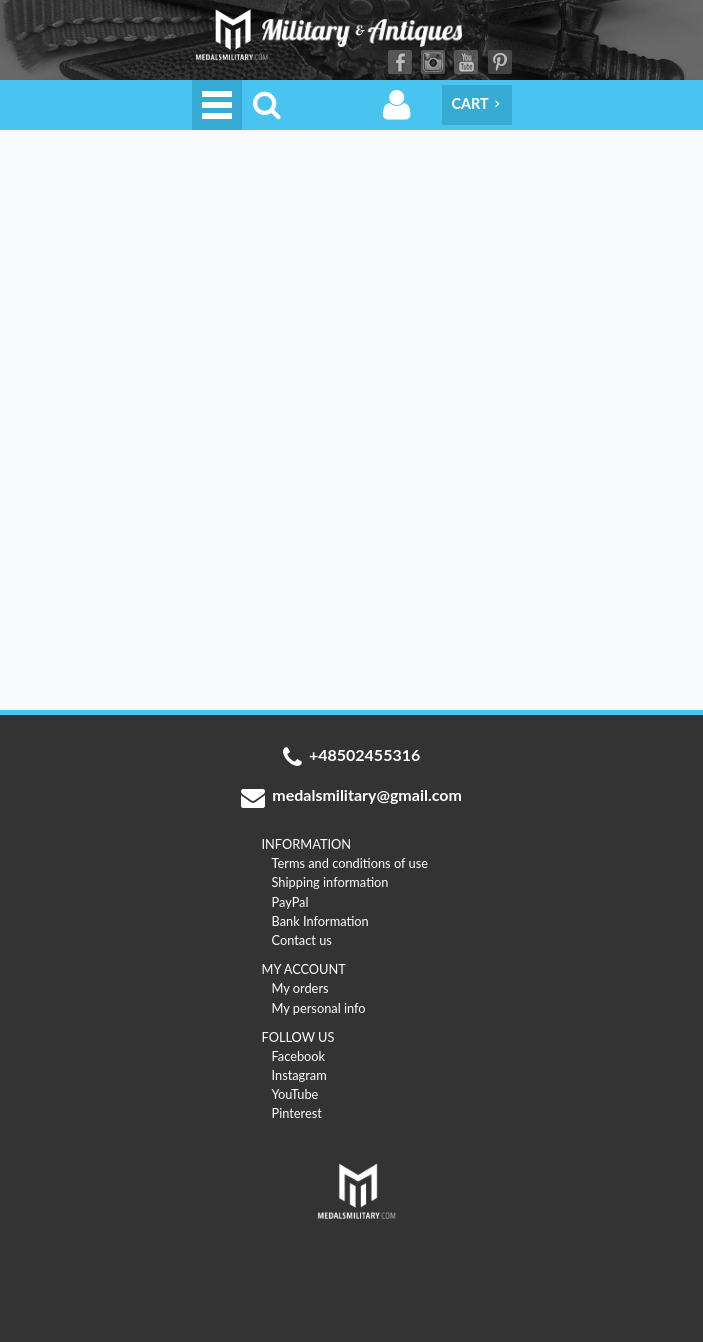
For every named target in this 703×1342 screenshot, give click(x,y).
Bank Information (320, 921)
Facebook (400, 62)
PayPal (290, 902)
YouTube (466, 62)
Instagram (433, 62)
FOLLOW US (298, 1037)
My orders (300, 988)
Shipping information (330, 882)
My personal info (319, 1008)
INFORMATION (307, 844)
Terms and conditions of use (350, 863)
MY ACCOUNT (304, 969)
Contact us (302, 940)
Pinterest (500, 62)
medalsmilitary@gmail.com (351, 797)
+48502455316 (352, 757)
